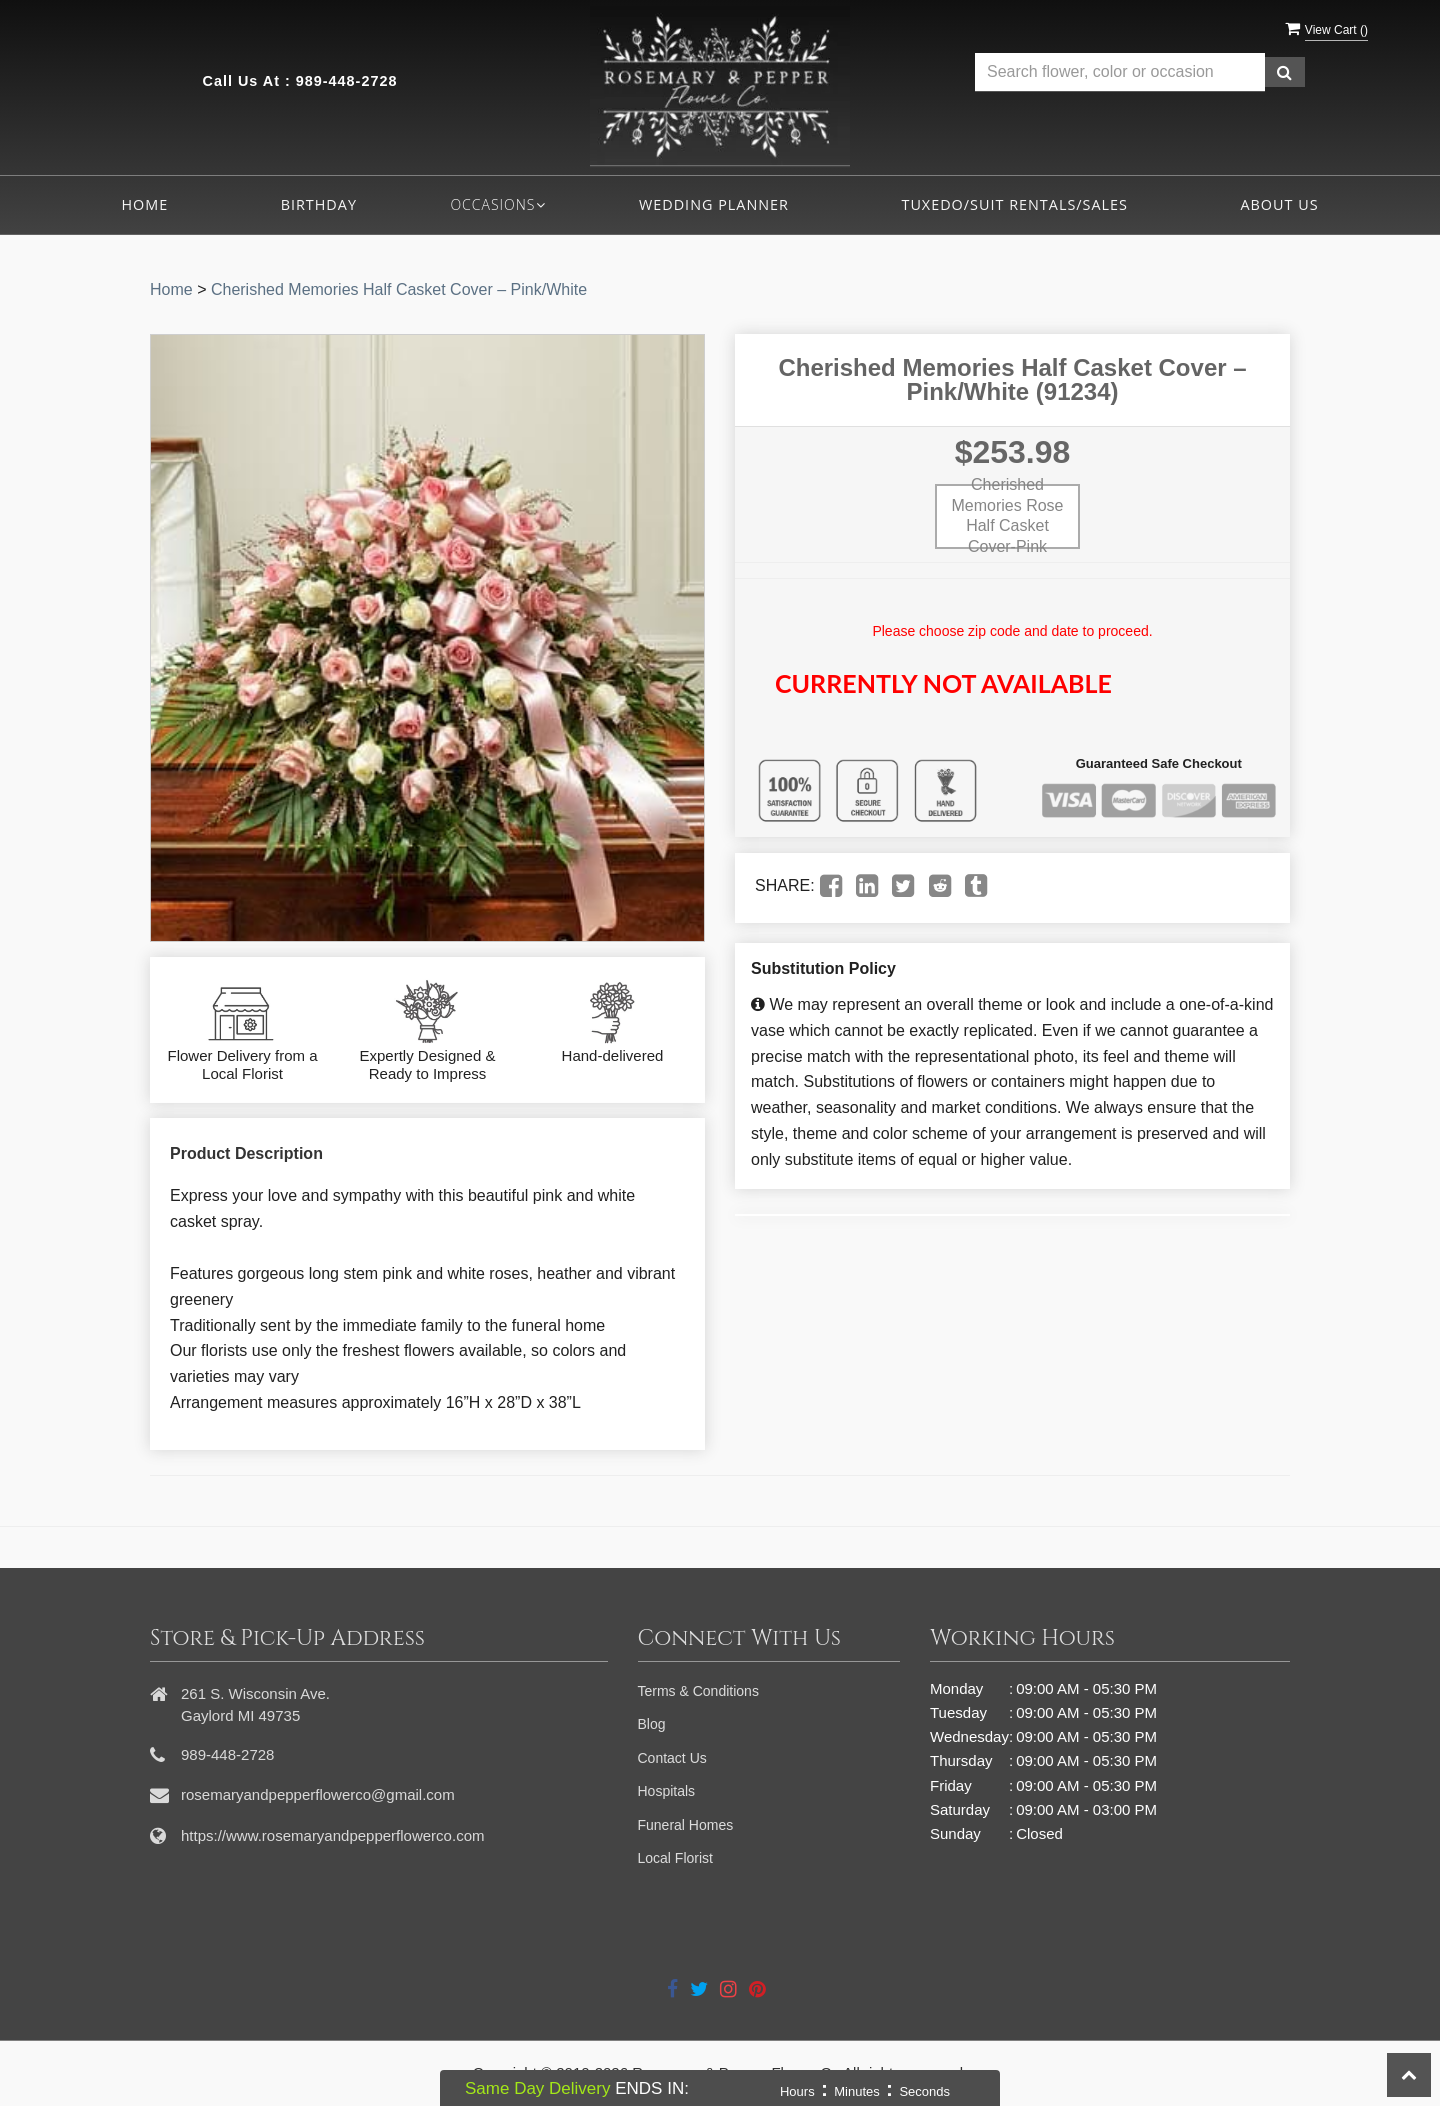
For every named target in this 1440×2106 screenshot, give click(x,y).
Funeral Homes (686, 1825)
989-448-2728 (347, 81)
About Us (1279, 204)
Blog (652, 1724)
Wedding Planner (714, 204)
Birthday (319, 204)
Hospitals (667, 1791)
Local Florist (675, 1858)
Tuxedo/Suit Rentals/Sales (1014, 204)
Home (144, 204)
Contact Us (672, 1758)
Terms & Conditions (698, 1691)
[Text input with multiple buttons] (1120, 72)
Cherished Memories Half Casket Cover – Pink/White (399, 289)
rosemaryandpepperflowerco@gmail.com (318, 1794)
